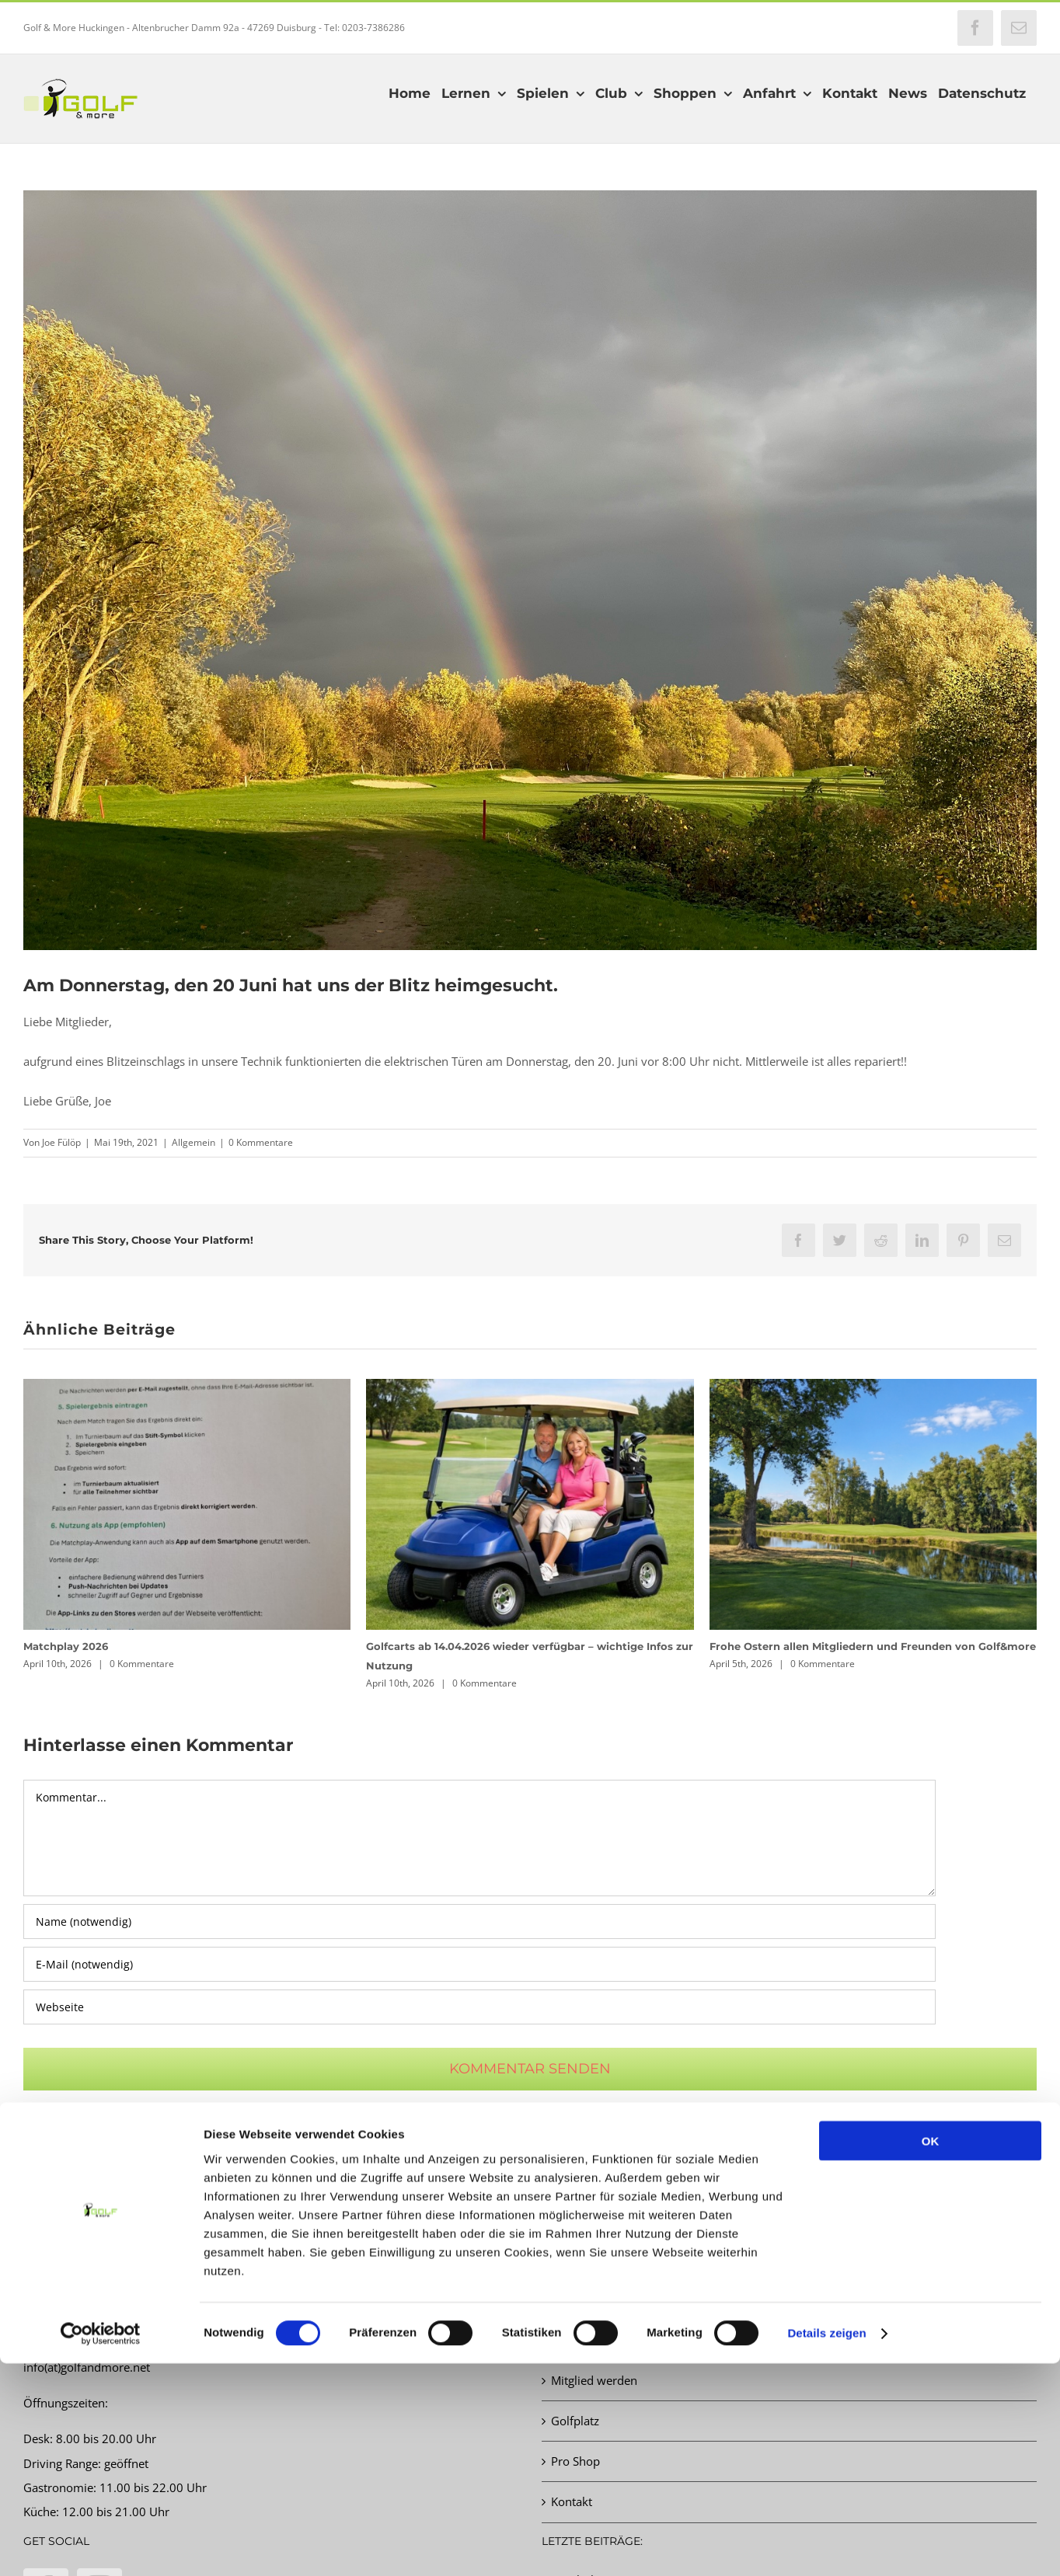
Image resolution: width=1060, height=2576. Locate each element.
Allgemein (193, 1142)
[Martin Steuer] (530, 570)
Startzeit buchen (594, 2259)
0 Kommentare (260, 1142)
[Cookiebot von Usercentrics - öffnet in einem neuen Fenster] (101, 2545)
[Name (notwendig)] (479, 1921)
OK (931, 2352)
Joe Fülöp (61, 1142)
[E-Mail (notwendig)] (479, 1964)
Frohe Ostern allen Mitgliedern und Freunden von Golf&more (873, 1646)
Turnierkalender (593, 2299)
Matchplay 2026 (65, 1646)
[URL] (479, 2006)
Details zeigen (826, 2545)
